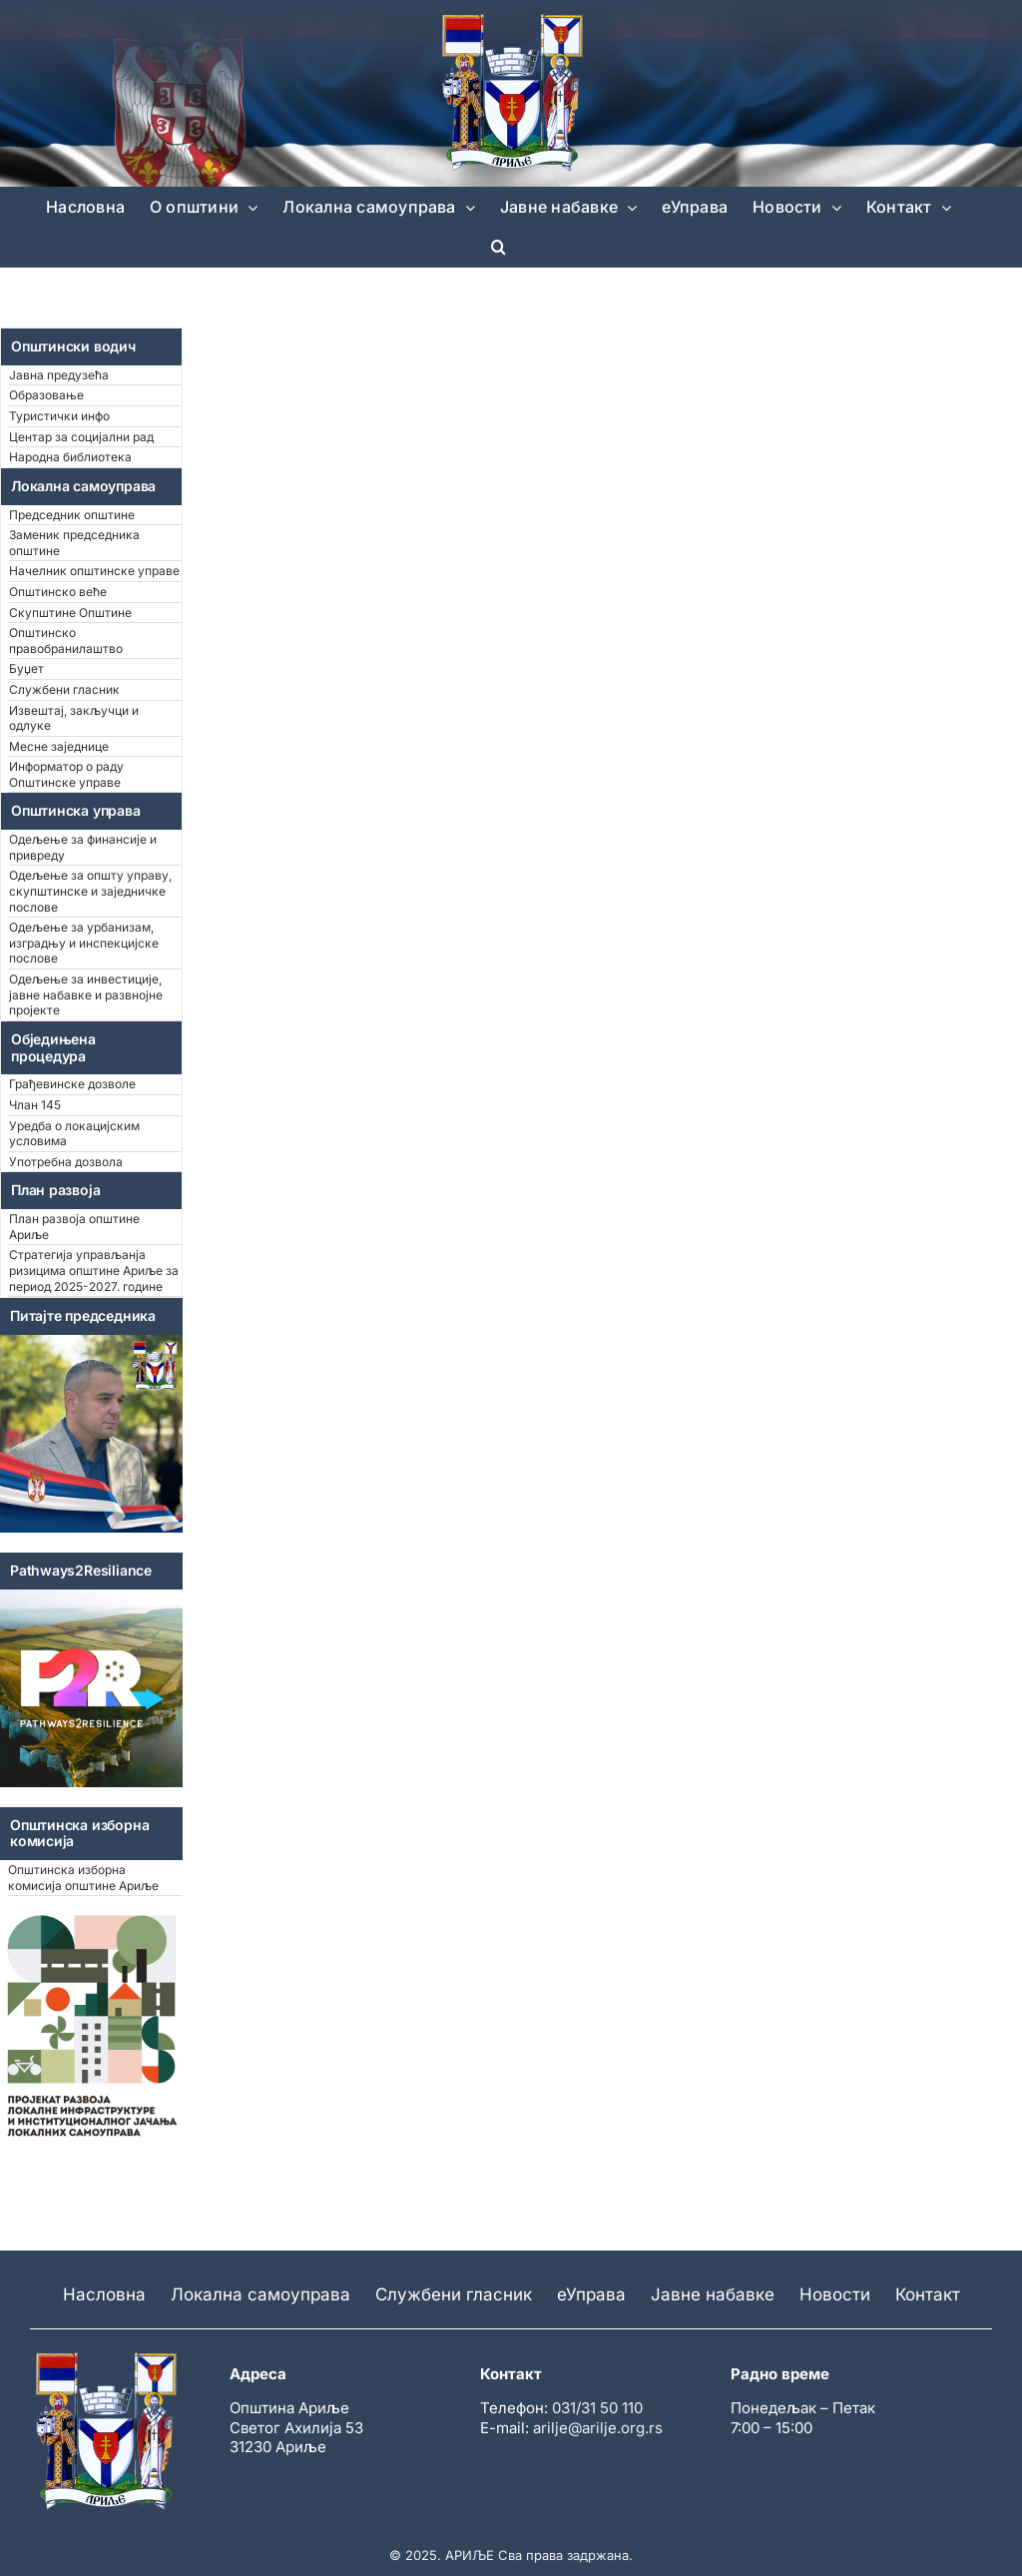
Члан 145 (35, 1104)
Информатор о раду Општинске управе (66, 774)
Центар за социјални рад (81, 436)
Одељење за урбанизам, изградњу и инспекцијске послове (84, 943)
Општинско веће (58, 591)
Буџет (26, 668)
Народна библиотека (70, 456)
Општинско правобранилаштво (66, 640)
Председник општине (72, 514)
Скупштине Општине (70, 612)
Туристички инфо (59, 415)
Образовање (46, 394)
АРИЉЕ (469, 2555)
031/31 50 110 (597, 2407)
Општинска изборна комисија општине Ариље (83, 1877)
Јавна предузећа (59, 374)
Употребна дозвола (66, 1161)
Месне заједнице (59, 746)
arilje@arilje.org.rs (598, 2427)
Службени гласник (64, 689)
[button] (498, 247)
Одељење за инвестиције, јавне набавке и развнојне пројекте (86, 994)
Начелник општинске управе (94, 570)
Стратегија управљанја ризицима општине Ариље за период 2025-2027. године (94, 1270)
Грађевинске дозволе (72, 1083)
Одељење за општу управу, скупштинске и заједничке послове (90, 891)
